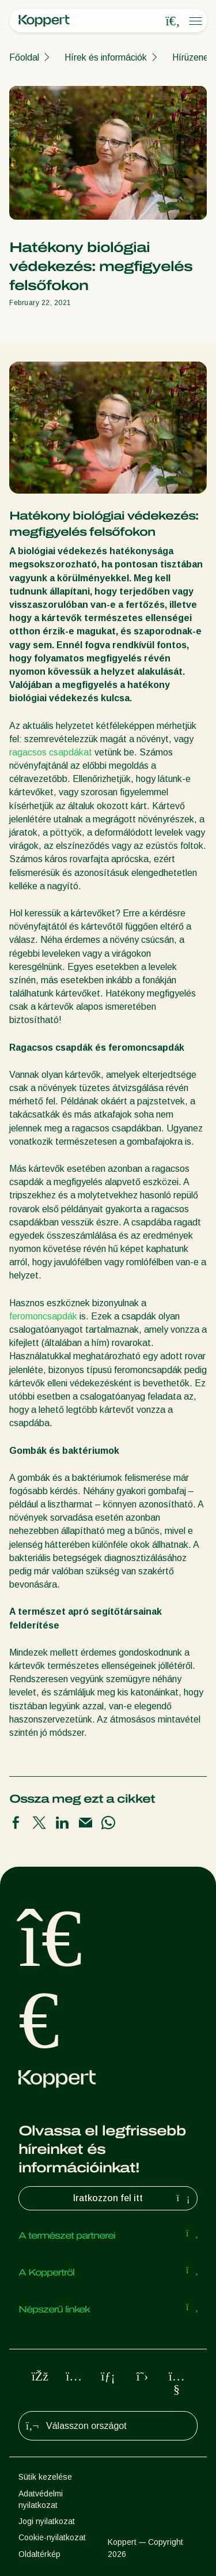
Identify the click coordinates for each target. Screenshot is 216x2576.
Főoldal (24, 57)
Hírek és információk (106, 57)
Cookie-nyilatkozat (52, 2537)
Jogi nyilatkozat (46, 2521)
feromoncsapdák (43, 1316)
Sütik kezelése (45, 2476)
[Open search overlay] (172, 21)
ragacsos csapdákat (50, 752)
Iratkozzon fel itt (132, 2198)
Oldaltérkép (39, 2554)
